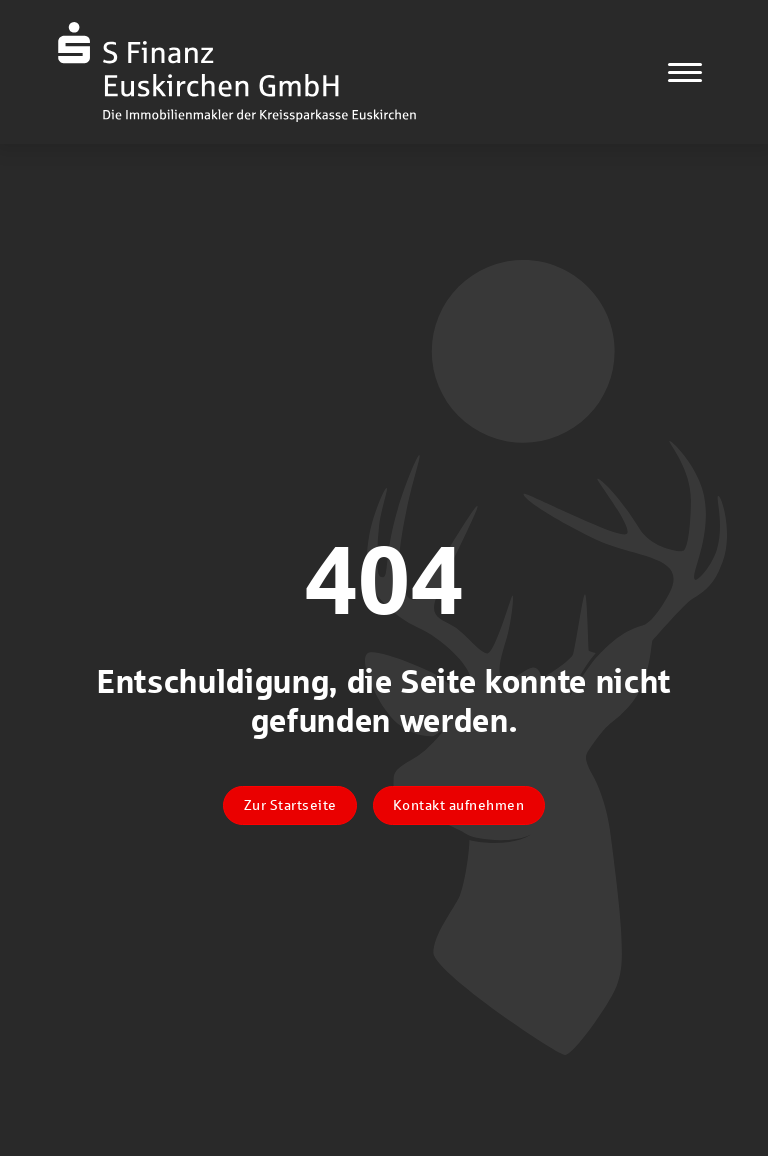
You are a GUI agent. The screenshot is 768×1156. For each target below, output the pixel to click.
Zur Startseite (290, 805)
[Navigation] (685, 72)
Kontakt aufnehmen (459, 805)
